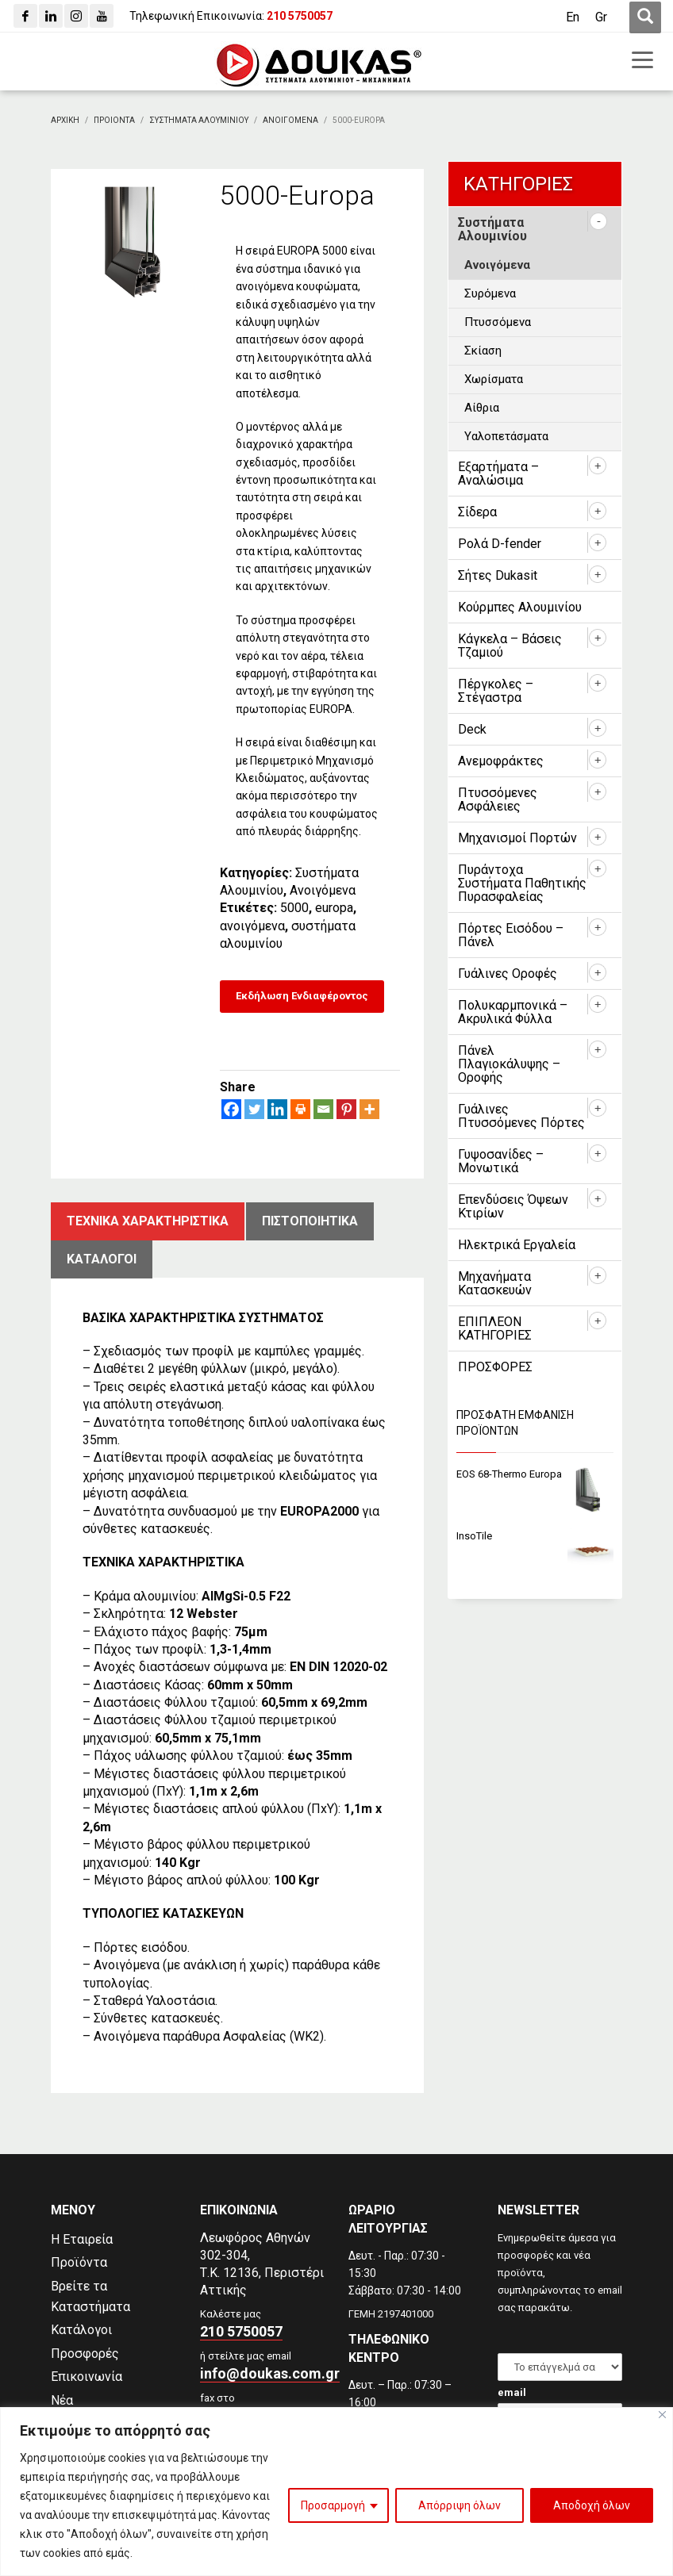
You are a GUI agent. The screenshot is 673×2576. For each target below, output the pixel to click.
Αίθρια (481, 408)
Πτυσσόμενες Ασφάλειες (497, 799)
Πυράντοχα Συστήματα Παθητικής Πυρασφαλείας (522, 883)
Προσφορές (85, 2353)
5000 (294, 907)
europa (334, 907)
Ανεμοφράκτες (501, 761)
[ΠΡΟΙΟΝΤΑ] (114, 120)
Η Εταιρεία (82, 2239)
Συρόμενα (490, 293)
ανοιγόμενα (252, 925)
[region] (336, 2491)
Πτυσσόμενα (497, 322)
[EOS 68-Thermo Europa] (534, 1474)
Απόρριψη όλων (459, 2505)
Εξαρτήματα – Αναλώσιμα (498, 473)
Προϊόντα (79, 2262)
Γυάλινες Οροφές (507, 973)
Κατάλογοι (81, 2329)
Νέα (62, 2400)
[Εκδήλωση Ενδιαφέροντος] (302, 996)
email (512, 2392)
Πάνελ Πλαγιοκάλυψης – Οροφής (509, 1064)
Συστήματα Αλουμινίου (492, 229)
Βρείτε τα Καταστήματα (90, 2296)
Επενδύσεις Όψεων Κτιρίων (513, 1206)
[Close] (662, 2414)
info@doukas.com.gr (270, 2373)
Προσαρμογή (333, 2505)
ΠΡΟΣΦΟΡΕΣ (495, 1366)
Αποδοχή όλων (591, 2505)
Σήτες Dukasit (497, 575)
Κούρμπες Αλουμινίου (520, 607)
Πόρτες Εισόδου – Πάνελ (510, 935)
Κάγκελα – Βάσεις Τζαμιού (510, 645)
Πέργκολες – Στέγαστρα (495, 691)
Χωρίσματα (493, 379)
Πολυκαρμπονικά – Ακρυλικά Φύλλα (512, 1012)
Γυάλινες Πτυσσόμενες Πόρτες (521, 1116)
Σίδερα (477, 511)
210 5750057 (241, 2331)
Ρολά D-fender (499, 543)
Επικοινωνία (86, 2376)
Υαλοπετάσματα (506, 436)
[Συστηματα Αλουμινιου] (198, 120)
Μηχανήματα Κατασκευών (495, 1283)
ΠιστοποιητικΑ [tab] (310, 1221)
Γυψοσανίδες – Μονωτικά (501, 1161)
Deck (472, 729)
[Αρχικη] (65, 120)
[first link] (645, 17)
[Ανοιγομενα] (290, 120)
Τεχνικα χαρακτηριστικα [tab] (148, 1221)
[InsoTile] (534, 1536)
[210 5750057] (300, 16)
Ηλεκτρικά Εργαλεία (516, 1244)
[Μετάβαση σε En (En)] (572, 17)
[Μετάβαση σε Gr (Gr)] (601, 17)
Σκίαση (483, 350)
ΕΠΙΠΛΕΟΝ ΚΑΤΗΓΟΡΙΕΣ (495, 1328)
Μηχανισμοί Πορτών (517, 837)
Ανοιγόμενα (323, 890)
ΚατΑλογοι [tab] (102, 1259)
